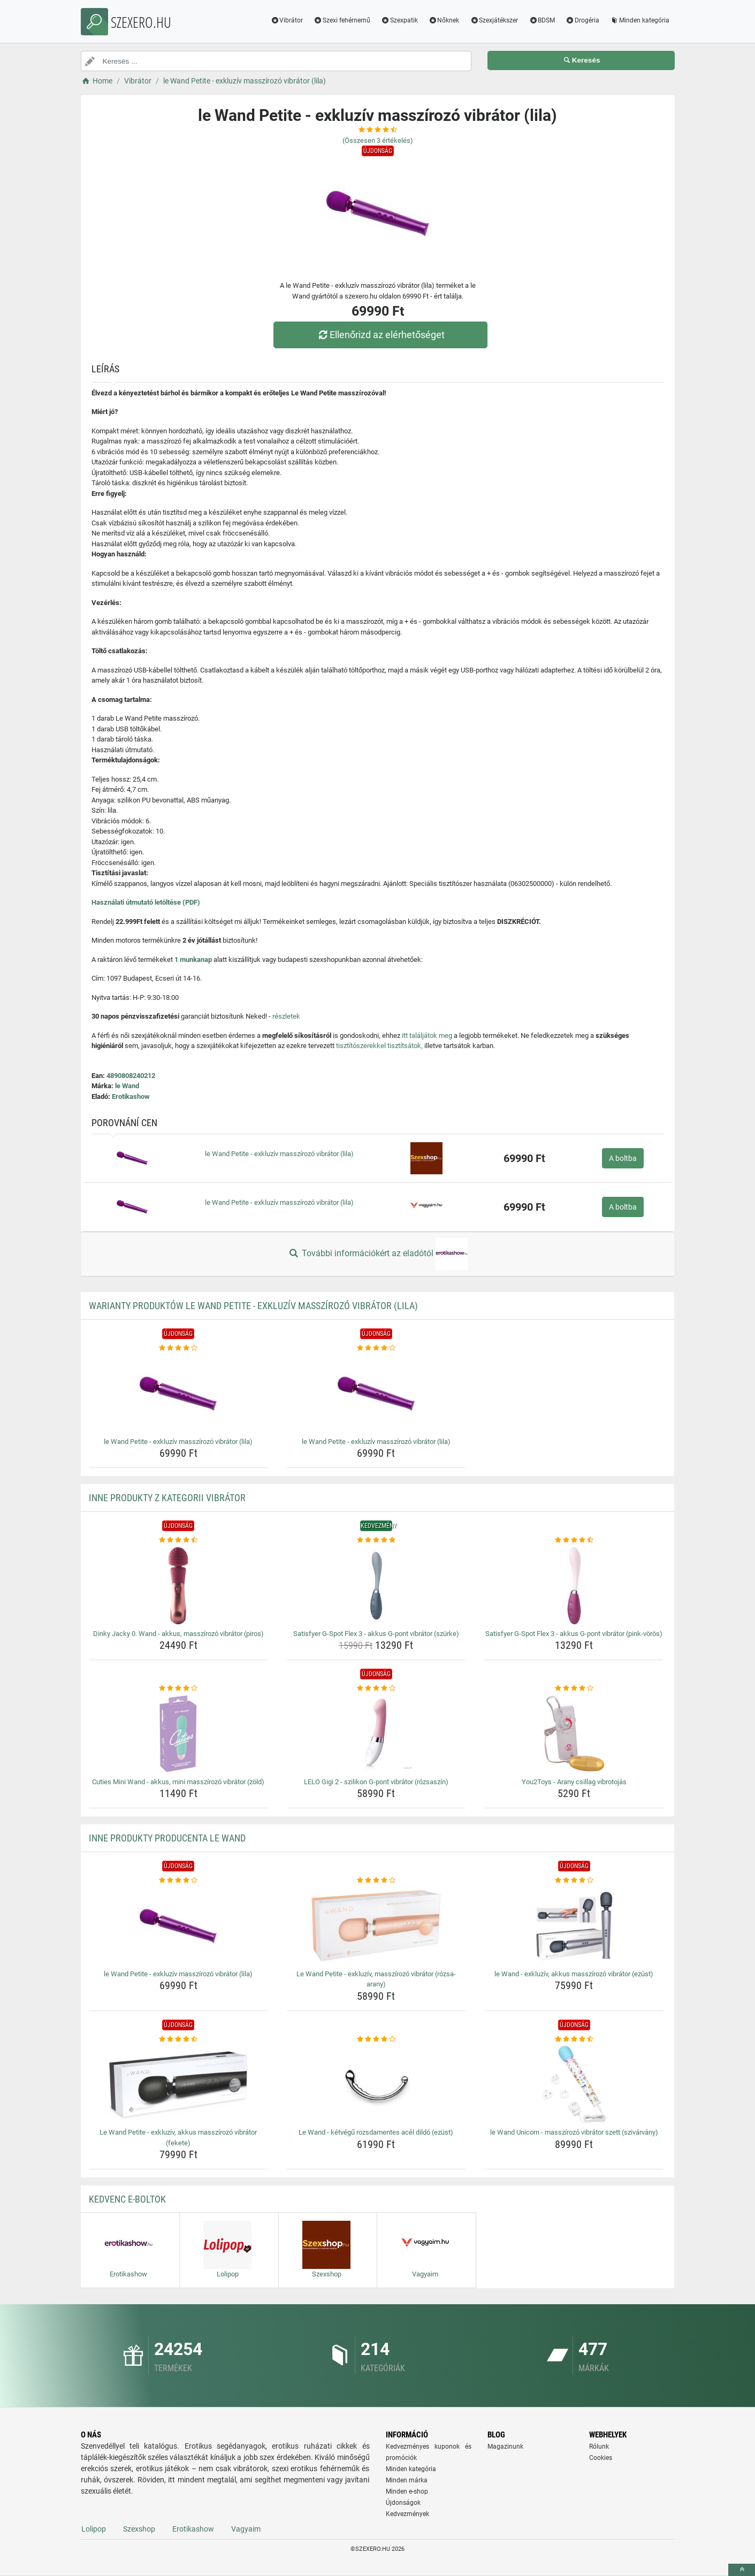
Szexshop (139, 2529)
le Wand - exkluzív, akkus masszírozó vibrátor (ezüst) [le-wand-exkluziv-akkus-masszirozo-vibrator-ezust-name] (573, 1974)
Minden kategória (639, 20)
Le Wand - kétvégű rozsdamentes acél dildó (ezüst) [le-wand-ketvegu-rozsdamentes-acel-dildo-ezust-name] (376, 2132)
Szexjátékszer (494, 20)
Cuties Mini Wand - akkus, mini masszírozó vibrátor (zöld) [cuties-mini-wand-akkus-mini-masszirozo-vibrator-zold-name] (178, 1782)
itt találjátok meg (427, 1035)
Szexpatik (399, 20)
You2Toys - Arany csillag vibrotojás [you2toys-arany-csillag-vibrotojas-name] (574, 1782)
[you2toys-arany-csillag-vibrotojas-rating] (574, 1688)
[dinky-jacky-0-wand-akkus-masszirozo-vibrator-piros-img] (178, 1586)
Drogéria (582, 20)
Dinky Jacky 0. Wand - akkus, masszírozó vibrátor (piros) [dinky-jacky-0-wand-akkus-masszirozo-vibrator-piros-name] (178, 1634)
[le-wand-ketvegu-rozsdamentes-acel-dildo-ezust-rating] (376, 2039)
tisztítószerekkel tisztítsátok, (379, 1046)
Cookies (600, 2458)
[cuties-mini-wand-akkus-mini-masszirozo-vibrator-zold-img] (178, 1734)
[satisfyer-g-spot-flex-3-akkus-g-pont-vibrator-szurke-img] (376, 1586)
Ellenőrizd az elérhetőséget (380, 334)
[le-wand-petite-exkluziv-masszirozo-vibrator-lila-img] (178, 1394)
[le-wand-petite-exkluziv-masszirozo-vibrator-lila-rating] (178, 1348)
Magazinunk (505, 2446)
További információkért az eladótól (377, 1254)
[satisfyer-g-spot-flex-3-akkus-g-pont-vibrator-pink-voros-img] (574, 1586)
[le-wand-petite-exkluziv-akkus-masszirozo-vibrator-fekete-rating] (178, 2039)
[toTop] (741, 2570)
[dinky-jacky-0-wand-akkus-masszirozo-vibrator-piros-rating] (178, 1540)
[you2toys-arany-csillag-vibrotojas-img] (574, 1734)
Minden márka (407, 2480)
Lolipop (93, 2529)
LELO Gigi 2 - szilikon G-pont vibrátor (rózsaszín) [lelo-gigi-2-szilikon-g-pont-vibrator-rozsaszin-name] (376, 1782)
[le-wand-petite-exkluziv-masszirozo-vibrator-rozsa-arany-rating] (376, 1880)
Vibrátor (286, 20)
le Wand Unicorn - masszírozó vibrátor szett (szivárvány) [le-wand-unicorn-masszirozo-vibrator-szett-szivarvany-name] (574, 2132)
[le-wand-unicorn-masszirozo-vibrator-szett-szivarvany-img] (574, 2084)
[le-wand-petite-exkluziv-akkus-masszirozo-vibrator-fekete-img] (178, 2084)
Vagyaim (246, 2529)
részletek (286, 1016)
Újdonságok (403, 2502)
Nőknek (444, 20)
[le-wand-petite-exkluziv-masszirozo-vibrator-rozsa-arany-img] (376, 1926)
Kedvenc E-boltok (127, 2199)
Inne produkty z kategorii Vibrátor (167, 1497)
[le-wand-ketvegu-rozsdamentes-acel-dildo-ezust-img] (376, 2084)
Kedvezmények (407, 2514)
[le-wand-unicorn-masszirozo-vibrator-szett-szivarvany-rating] (574, 2039)
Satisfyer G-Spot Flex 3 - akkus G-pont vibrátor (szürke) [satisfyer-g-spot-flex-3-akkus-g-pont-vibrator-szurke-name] (376, 1634)
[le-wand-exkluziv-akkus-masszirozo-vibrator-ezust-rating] (574, 1880)
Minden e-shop (407, 2491)
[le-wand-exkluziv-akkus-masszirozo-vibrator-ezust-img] (574, 1926)
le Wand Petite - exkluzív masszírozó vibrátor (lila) (279, 1154)
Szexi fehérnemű (342, 20)
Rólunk (599, 2446)
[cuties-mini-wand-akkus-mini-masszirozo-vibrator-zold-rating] (178, 1688)
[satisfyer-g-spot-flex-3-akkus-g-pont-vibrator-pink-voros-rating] (574, 1540)
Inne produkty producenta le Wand (167, 1838)
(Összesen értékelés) (377, 140)
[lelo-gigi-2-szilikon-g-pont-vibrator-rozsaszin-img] (376, 1734)
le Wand (127, 1086)
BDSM (542, 20)
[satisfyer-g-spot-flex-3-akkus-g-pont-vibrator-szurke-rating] (376, 1540)
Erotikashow (131, 1096)
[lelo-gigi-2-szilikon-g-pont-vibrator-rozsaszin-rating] (376, 1688)
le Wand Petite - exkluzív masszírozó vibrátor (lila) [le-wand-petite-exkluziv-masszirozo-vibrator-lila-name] (178, 1442)
